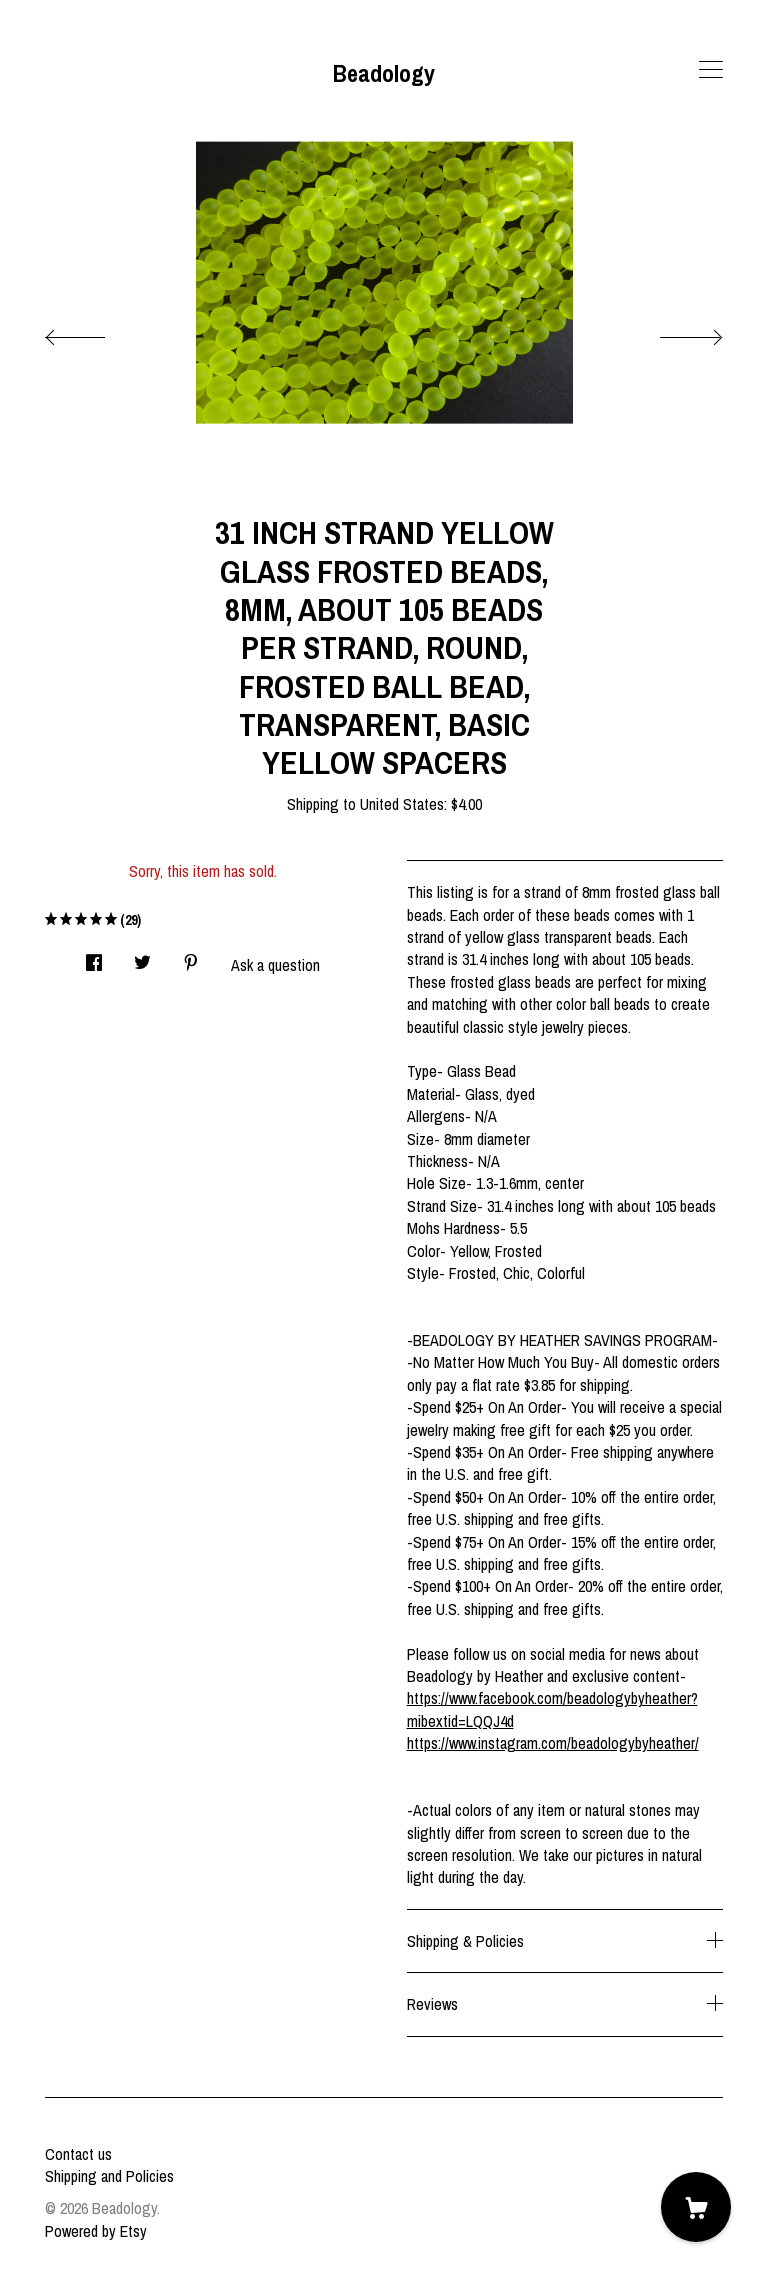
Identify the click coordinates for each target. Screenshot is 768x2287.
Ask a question (275, 965)
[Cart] (696, 2207)
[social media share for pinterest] (191, 956)
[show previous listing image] (95, 332)
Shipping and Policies (109, 2176)
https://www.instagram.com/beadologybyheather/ (553, 1743)
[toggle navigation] (711, 70)
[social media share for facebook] (94, 956)
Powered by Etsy (96, 2231)
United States (402, 804)
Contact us (78, 2154)
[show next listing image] (673, 332)
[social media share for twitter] (142, 956)
